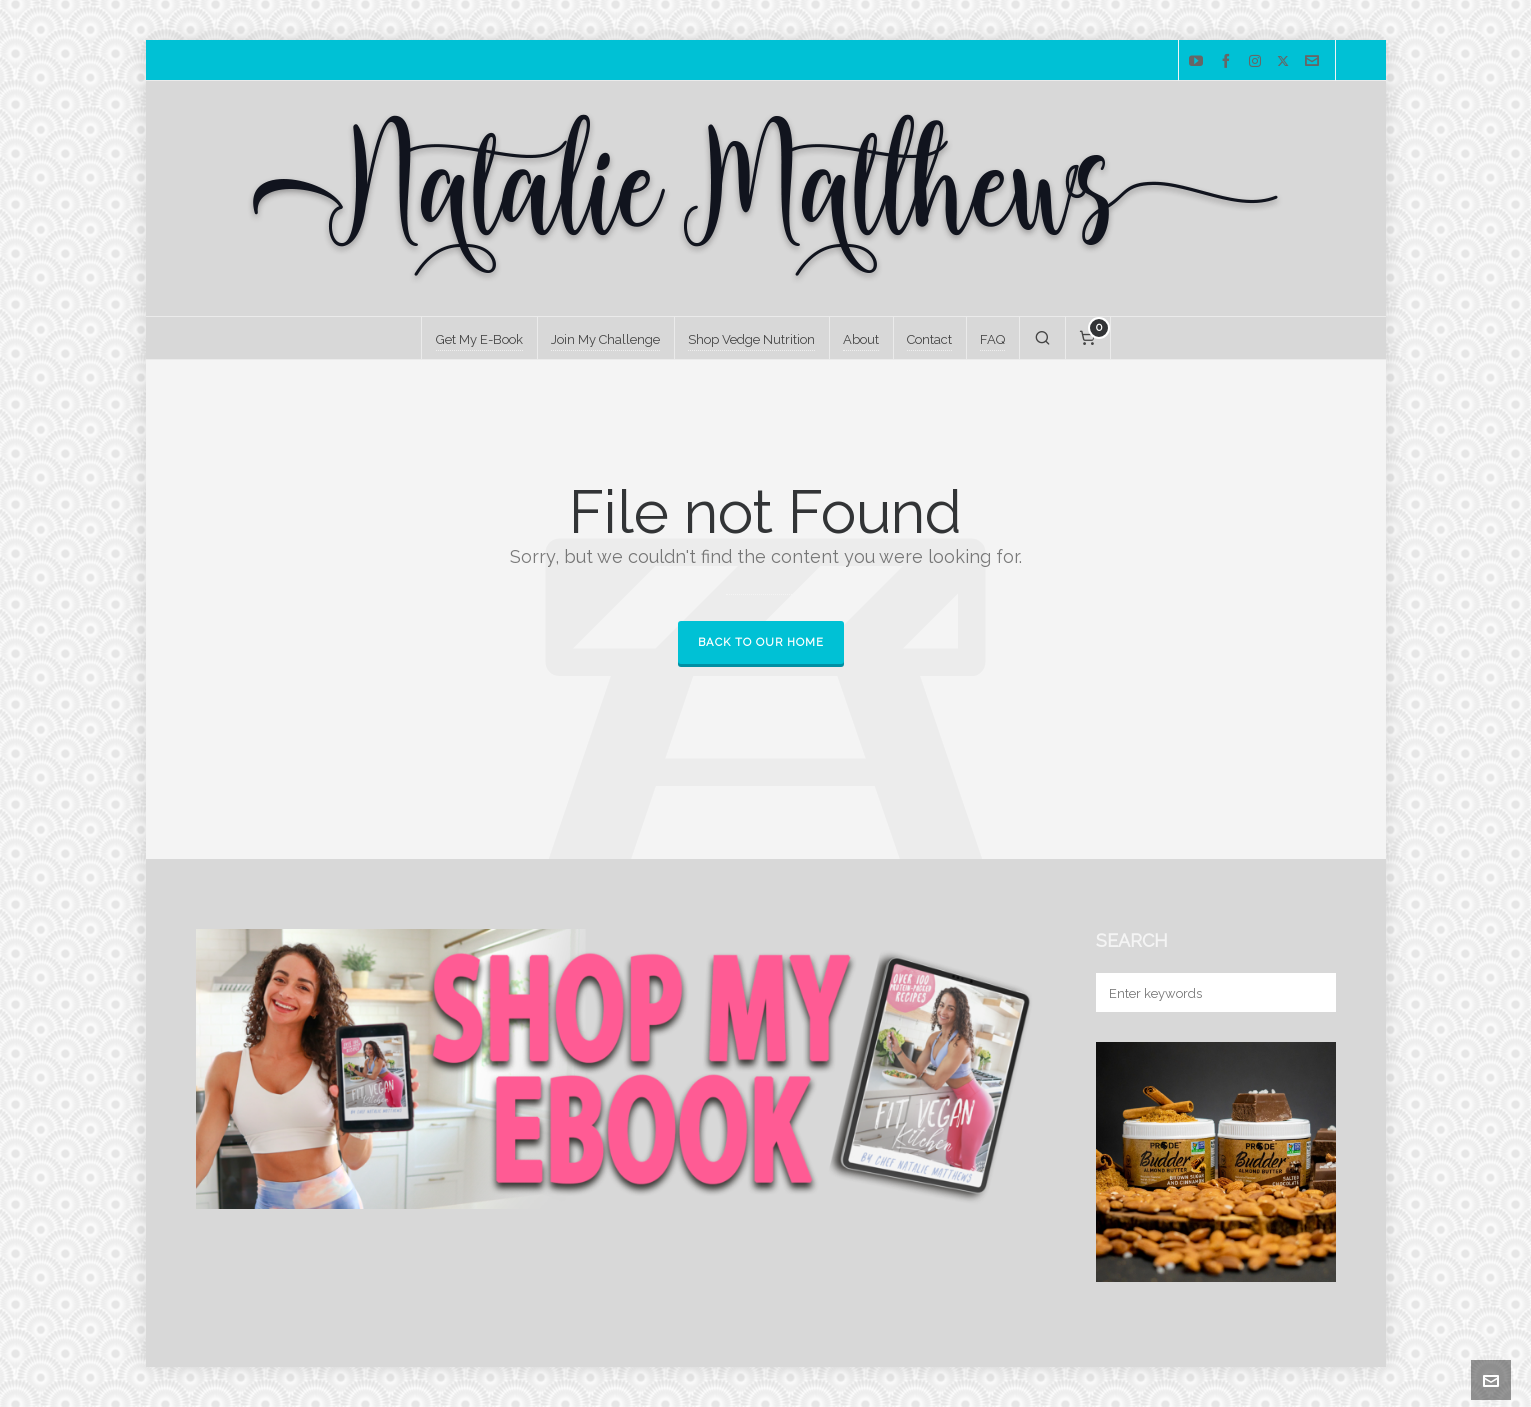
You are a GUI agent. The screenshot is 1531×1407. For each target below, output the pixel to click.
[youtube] (1199, 61)
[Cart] (1088, 338)
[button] (1311, 992)
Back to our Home (761, 642)
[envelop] (1315, 61)
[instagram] (1258, 61)
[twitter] (1286, 61)
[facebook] (1229, 61)
